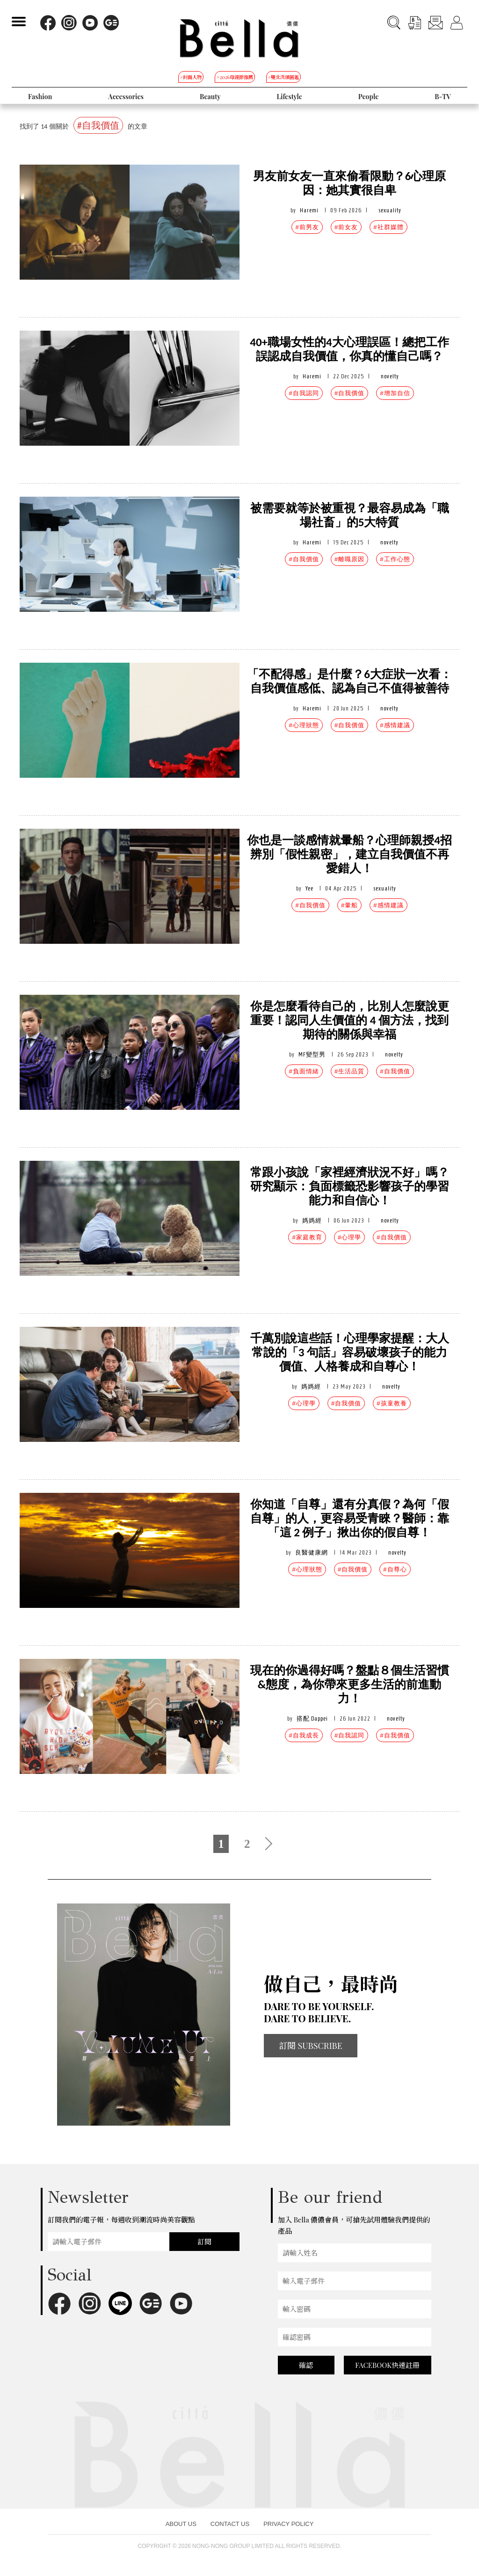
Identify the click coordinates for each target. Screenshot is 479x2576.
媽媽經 (312, 1220)
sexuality (389, 210)
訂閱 (204, 2241)
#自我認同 (304, 393)
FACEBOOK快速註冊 (387, 2365)
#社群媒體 (388, 227)
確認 (306, 2365)
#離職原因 (349, 559)
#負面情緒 (304, 1071)
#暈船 (349, 905)
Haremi (309, 210)
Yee (309, 888)
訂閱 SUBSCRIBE (310, 2045)
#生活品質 (349, 1071)
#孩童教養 (391, 1403)
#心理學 (349, 1237)
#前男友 (307, 227)
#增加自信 (395, 393)
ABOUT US (181, 2523)
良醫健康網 (311, 1552)
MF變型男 (312, 1054)
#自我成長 (304, 1735)
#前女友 (346, 227)
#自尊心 (394, 1569)
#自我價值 (349, 393)
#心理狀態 (304, 725)
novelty (390, 376)
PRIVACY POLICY (288, 2523)
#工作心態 (395, 559)
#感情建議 (395, 725)
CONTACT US (229, 2523)
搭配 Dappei (312, 1718)
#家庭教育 (307, 1237)
